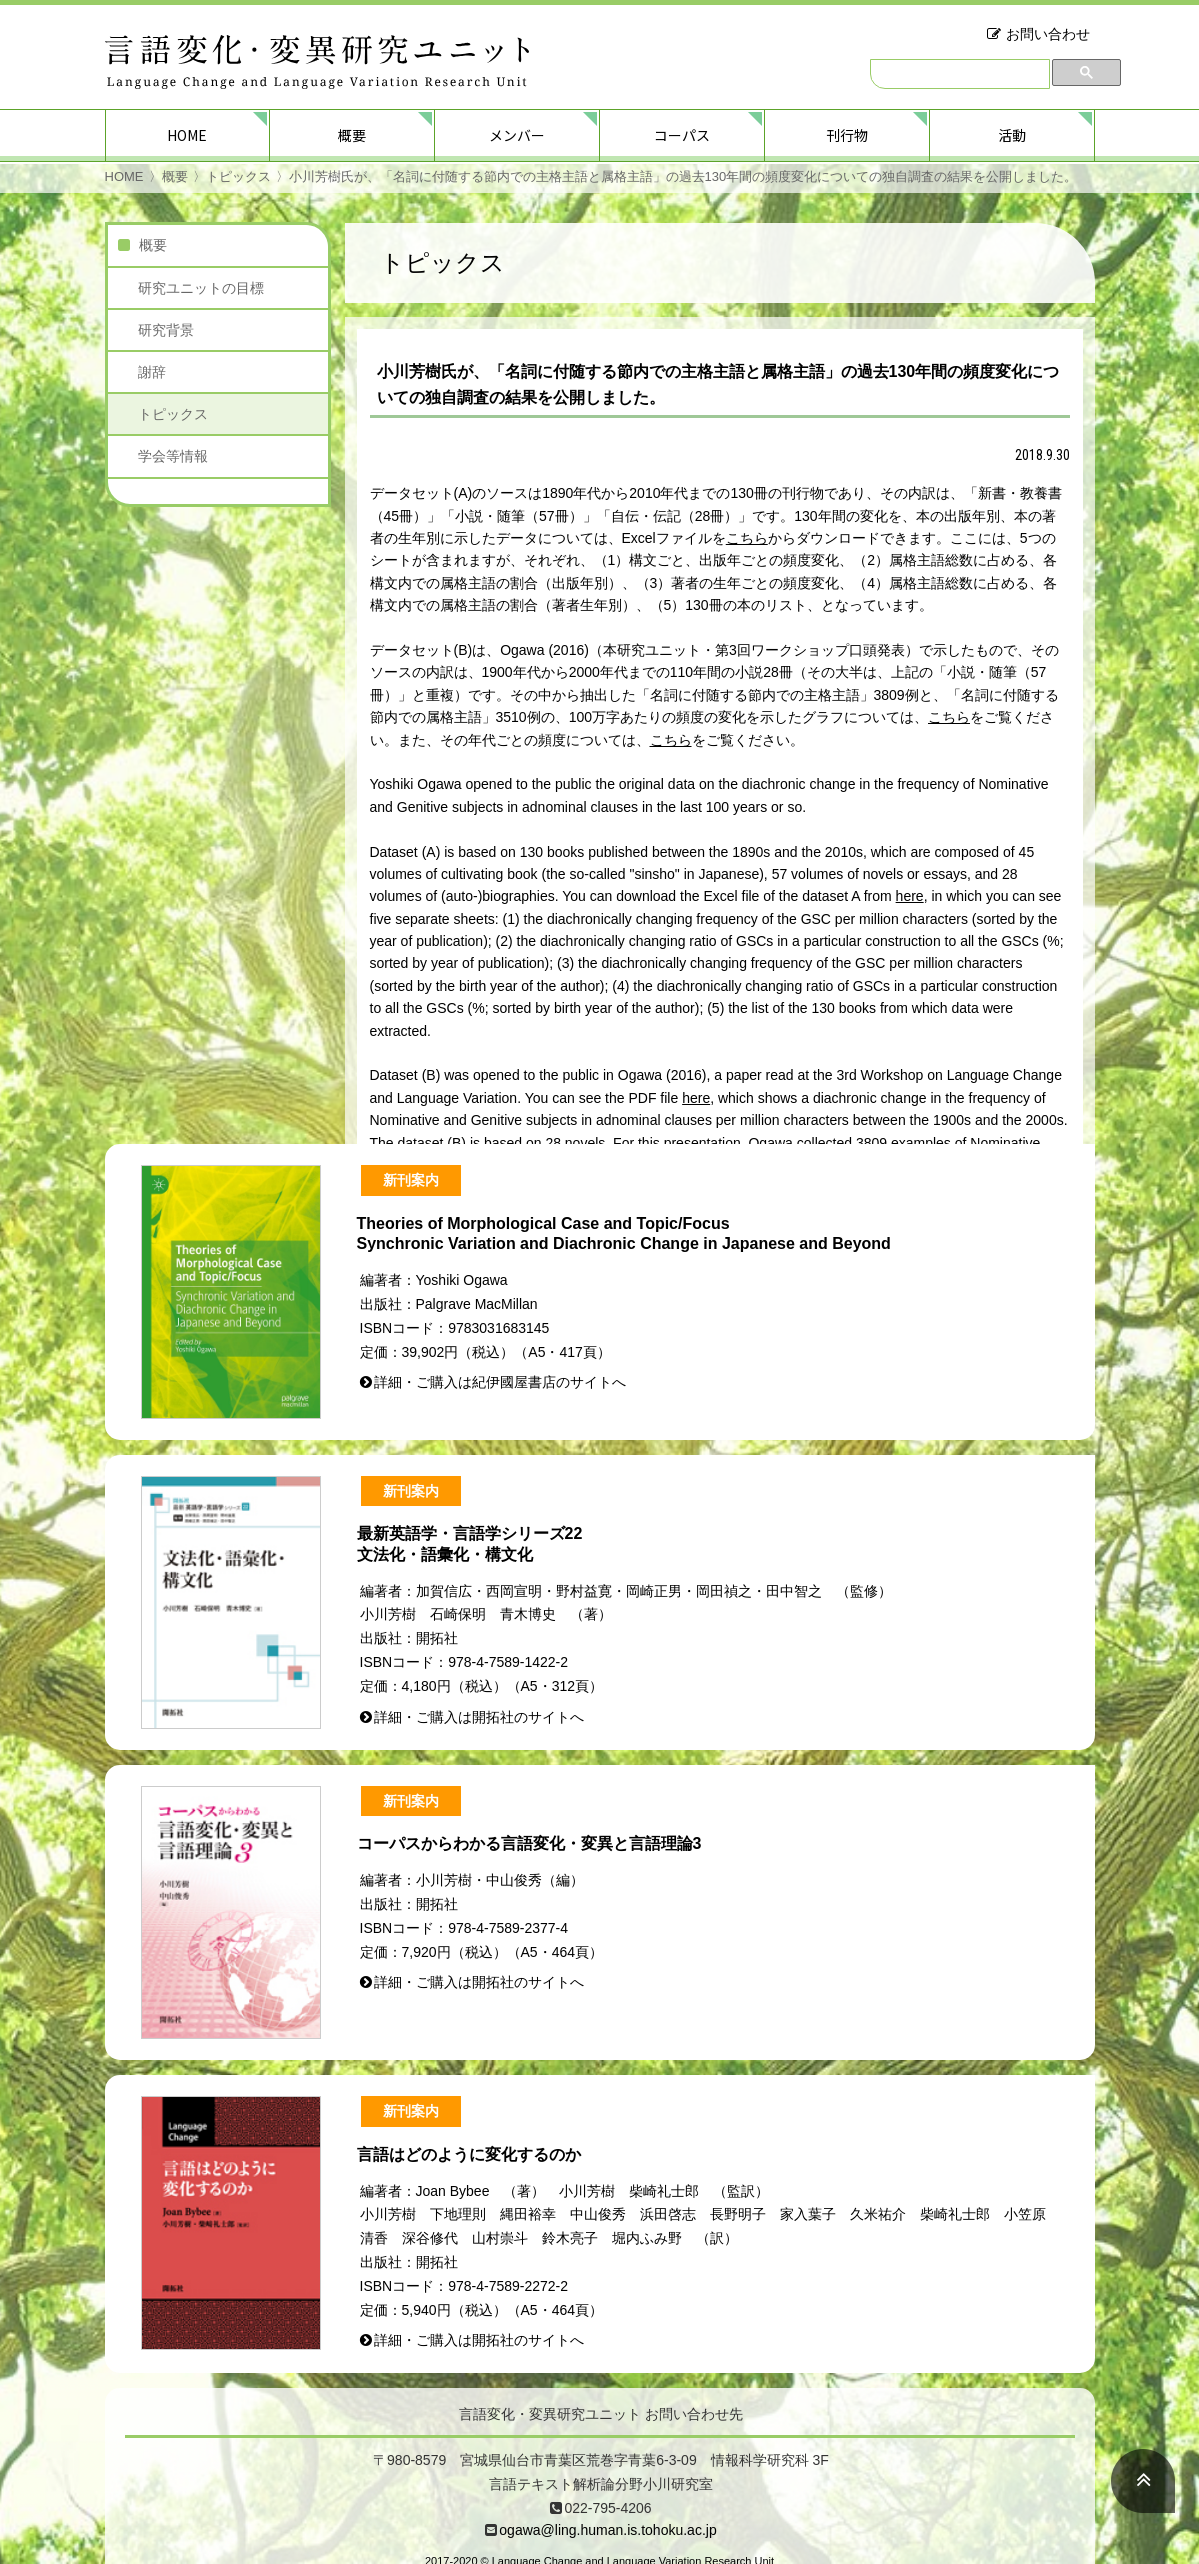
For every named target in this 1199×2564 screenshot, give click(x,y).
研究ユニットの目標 (201, 288)
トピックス (238, 176)
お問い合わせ (1048, 34)
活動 (1012, 135)
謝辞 (152, 372)
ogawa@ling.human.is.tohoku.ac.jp (607, 2530)
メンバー (517, 135)
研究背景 (166, 330)
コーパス (682, 135)
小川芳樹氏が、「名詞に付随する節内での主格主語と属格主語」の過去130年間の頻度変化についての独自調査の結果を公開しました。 (683, 176)
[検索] (960, 74)
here (910, 896)
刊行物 (847, 135)
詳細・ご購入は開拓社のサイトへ (479, 1717)
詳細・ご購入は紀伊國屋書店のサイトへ (500, 1382)
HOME (187, 135)
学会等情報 (173, 456)
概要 (352, 135)
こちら (747, 538)
